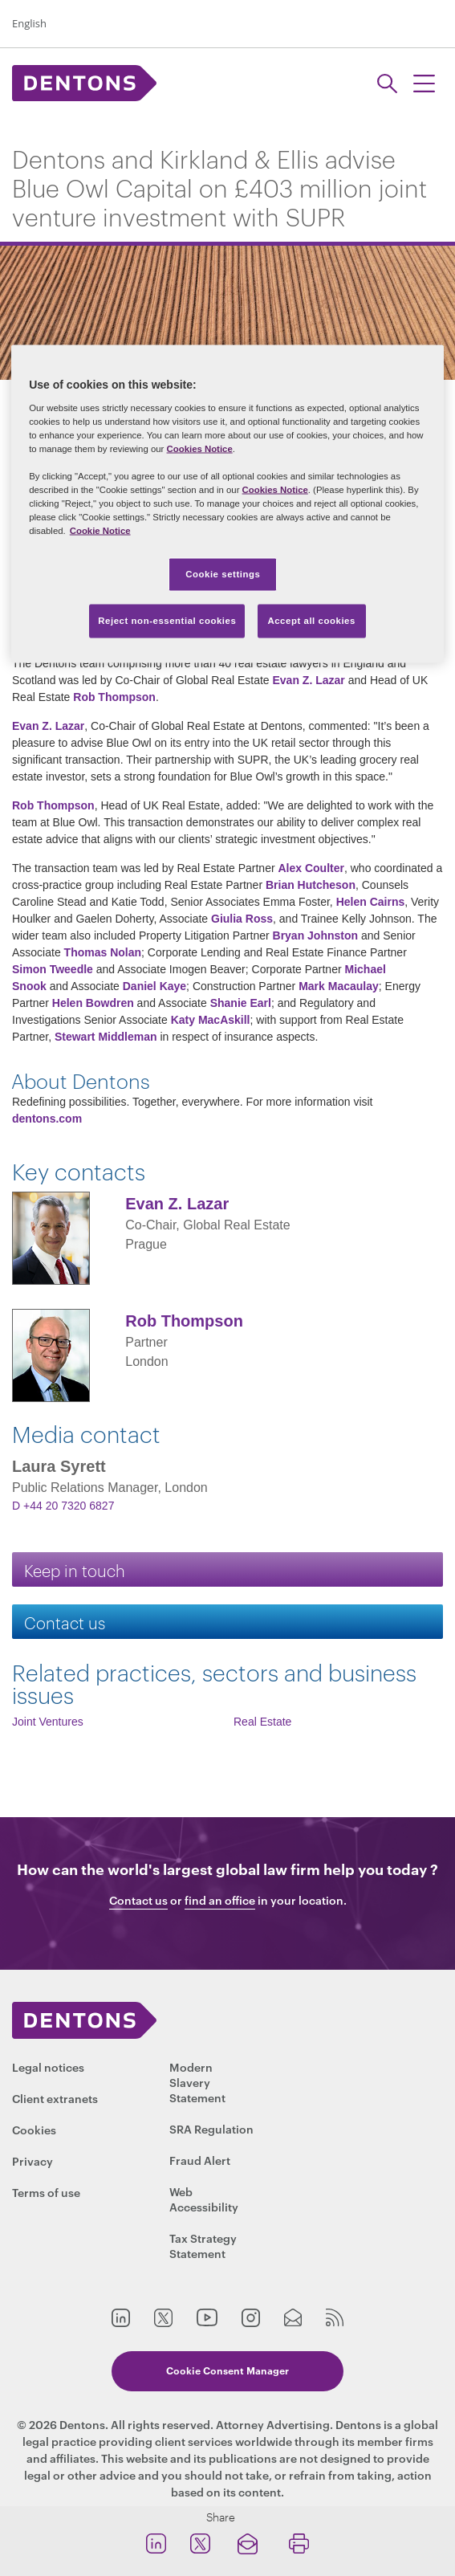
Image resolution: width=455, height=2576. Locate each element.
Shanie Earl (240, 1003)
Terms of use (46, 2191)
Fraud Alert (199, 2159)
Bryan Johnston (316, 935)
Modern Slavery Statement (197, 2082)
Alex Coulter (311, 868)
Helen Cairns (370, 901)
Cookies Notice (200, 448)
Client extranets (55, 2097)
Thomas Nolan (102, 952)
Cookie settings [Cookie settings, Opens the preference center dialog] (222, 574)
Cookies (34, 2129)
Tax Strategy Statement (203, 2245)
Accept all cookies (311, 621)
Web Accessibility (203, 2198)
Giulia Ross (242, 918)
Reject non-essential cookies (167, 621)
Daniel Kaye (154, 986)
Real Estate (262, 1721)
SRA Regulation (211, 2128)
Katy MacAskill (210, 1019)
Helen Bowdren (94, 1003)
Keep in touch (74, 1569)
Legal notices (48, 2066)
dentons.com (47, 1118)
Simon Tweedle (52, 969)
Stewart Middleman (106, 1036)
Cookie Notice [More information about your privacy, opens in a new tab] (100, 531)
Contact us (64, 1621)
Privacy (32, 2160)
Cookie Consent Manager (227, 2370)
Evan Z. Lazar (309, 680)
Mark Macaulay (339, 986)
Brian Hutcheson (310, 884)
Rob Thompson (114, 697)
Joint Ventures (47, 1721)
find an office (220, 1900)
